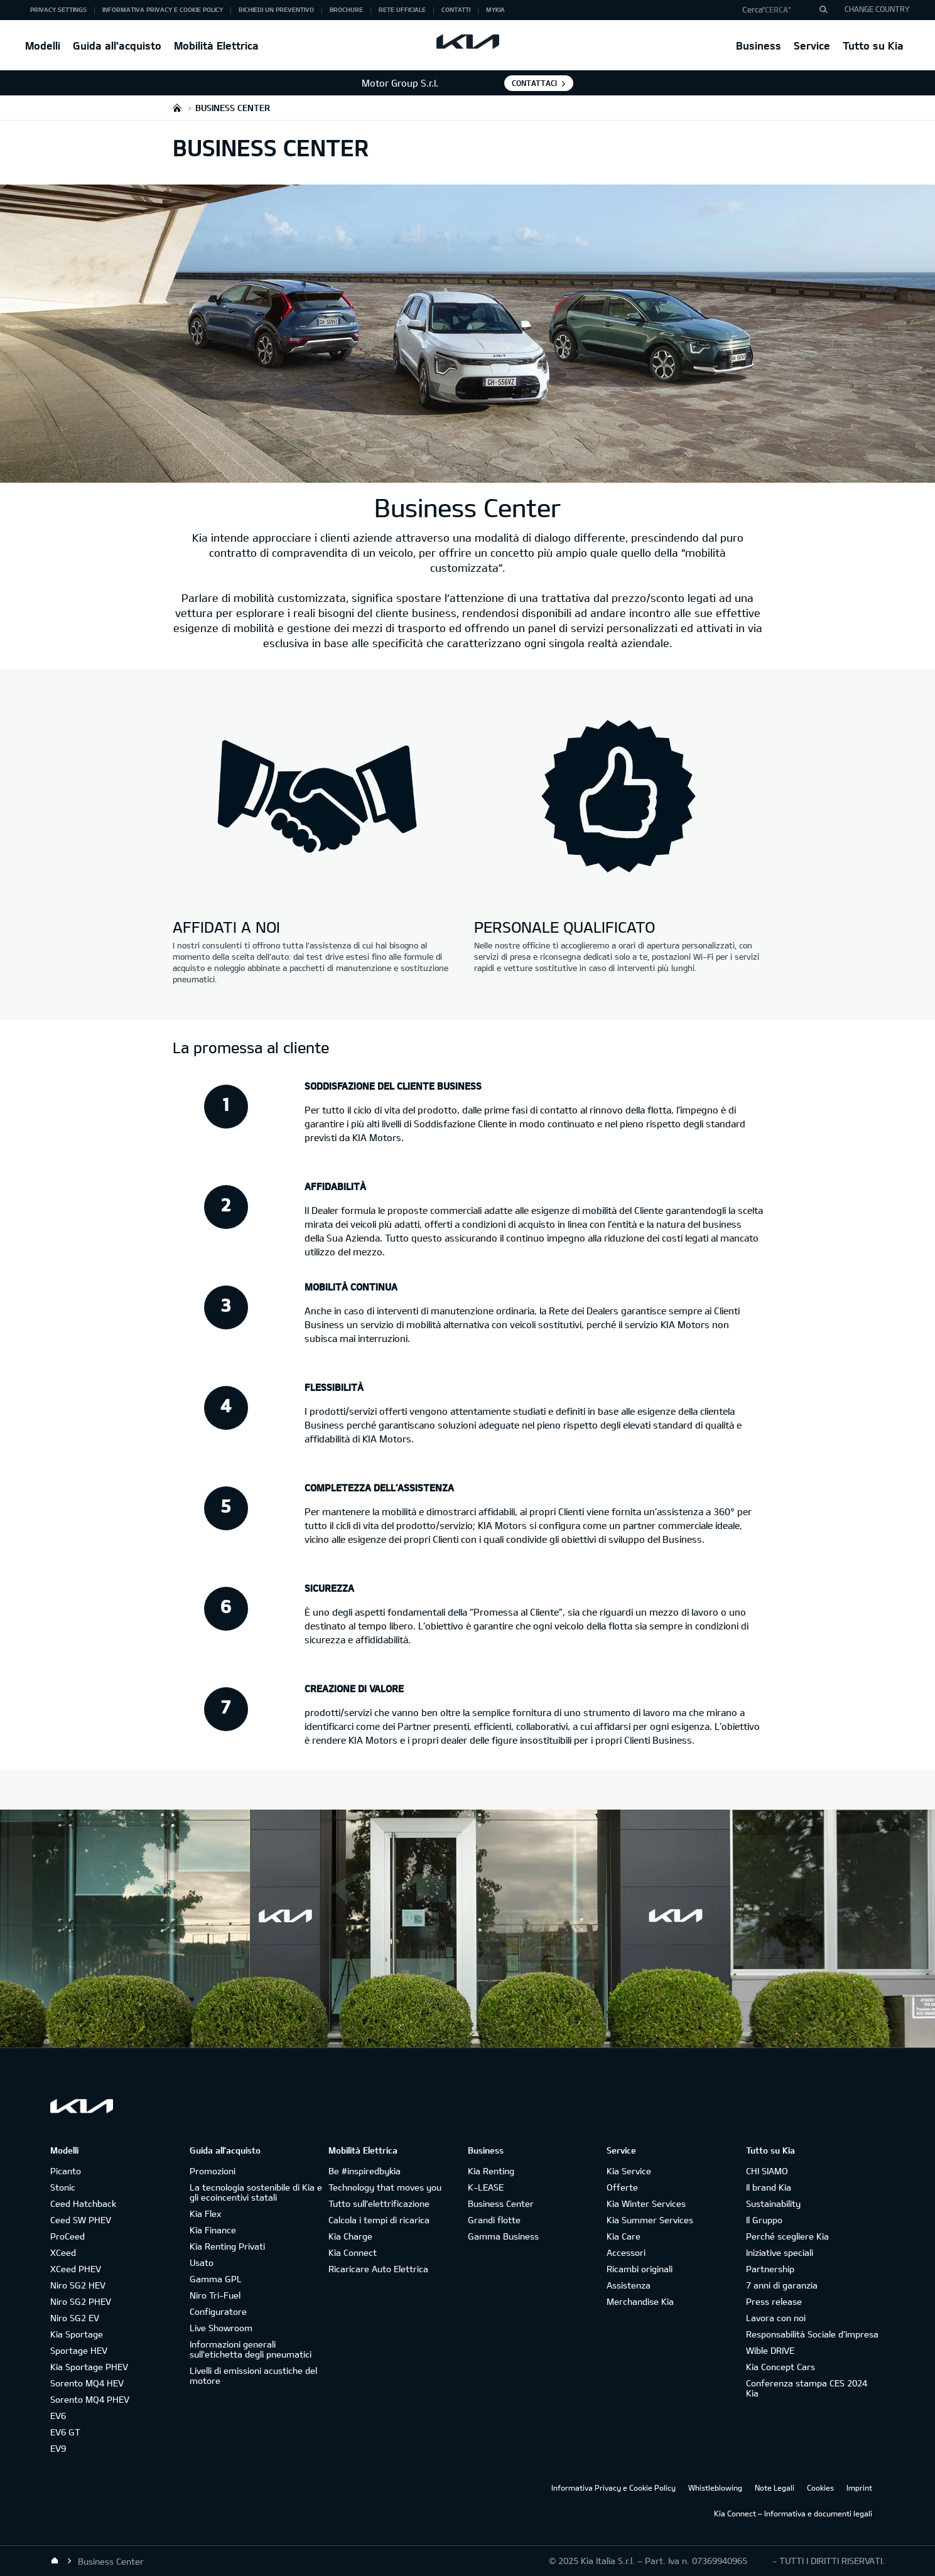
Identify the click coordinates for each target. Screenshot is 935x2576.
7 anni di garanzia (782, 2285)
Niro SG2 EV (74, 2317)
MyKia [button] (495, 9)
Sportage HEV (78, 2350)
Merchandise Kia (640, 2301)
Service (812, 45)
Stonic (62, 2187)
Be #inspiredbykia (364, 2170)
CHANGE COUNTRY (877, 8)
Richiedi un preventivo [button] (276, 9)
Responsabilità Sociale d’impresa (812, 2334)
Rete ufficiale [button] (402, 9)
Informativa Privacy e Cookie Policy (613, 2487)
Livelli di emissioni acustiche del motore (253, 2375)
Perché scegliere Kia (787, 2236)
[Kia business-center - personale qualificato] (618, 798)
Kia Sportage (76, 2334)
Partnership (770, 2268)
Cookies (820, 2487)
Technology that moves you (384, 2187)
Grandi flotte (494, 2219)
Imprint (859, 2487)
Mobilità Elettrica (216, 45)
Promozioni (212, 2170)
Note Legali (774, 2487)
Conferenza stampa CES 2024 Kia (806, 2388)
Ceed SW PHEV (80, 2219)
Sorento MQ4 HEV (87, 2383)
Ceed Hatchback (83, 2203)
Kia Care (623, 2236)
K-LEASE (486, 2187)
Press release (774, 2301)
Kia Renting (491, 2170)
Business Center (501, 2203)
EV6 (58, 2415)
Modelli (42, 45)
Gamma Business (503, 2236)
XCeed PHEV (75, 2268)
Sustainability (773, 2203)
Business (758, 45)
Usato (201, 2262)
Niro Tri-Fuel (215, 2295)
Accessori (626, 2252)
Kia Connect (352, 2252)
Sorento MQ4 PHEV (89, 2399)
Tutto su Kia (873, 45)
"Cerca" (776, 9)
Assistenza (629, 2285)
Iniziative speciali (779, 2252)
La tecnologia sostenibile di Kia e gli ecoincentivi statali (256, 2192)
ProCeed (67, 2236)
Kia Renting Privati (227, 2246)
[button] (780, 10)
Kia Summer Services (650, 2219)
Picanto (65, 2170)
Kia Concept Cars (780, 2366)
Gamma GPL (216, 2278)
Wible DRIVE (770, 2350)
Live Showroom (221, 2327)
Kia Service (629, 2170)
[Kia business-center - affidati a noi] (317, 798)
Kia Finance (213, 2229)
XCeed (63, 2252)
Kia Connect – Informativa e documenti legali (793, 2513)
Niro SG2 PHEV (80, 2301)
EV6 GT (65, 2432)
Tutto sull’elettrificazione (379, 2203)
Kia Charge (350, 2236)
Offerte (622, 2187)
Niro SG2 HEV (77, 2285)
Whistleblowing (715, 2487)
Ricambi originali (640, 2268)
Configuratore (218, 2311)
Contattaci (534, 82)
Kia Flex (205, 2213)
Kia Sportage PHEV (89, 2366)
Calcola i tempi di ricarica (379, 2219)
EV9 (58, 2448)
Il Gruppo (764, 2219)
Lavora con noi (776, 2317)
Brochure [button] (346, 9)
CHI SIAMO (767, 2170)
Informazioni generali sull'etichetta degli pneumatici (250, 2349)
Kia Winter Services (646, 2203)
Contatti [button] (455, 9)
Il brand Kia (768, 2187)
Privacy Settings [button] (58, 9)
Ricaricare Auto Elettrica (378, 2268)
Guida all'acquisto (117, 45)
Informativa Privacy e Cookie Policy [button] (162, 9)
